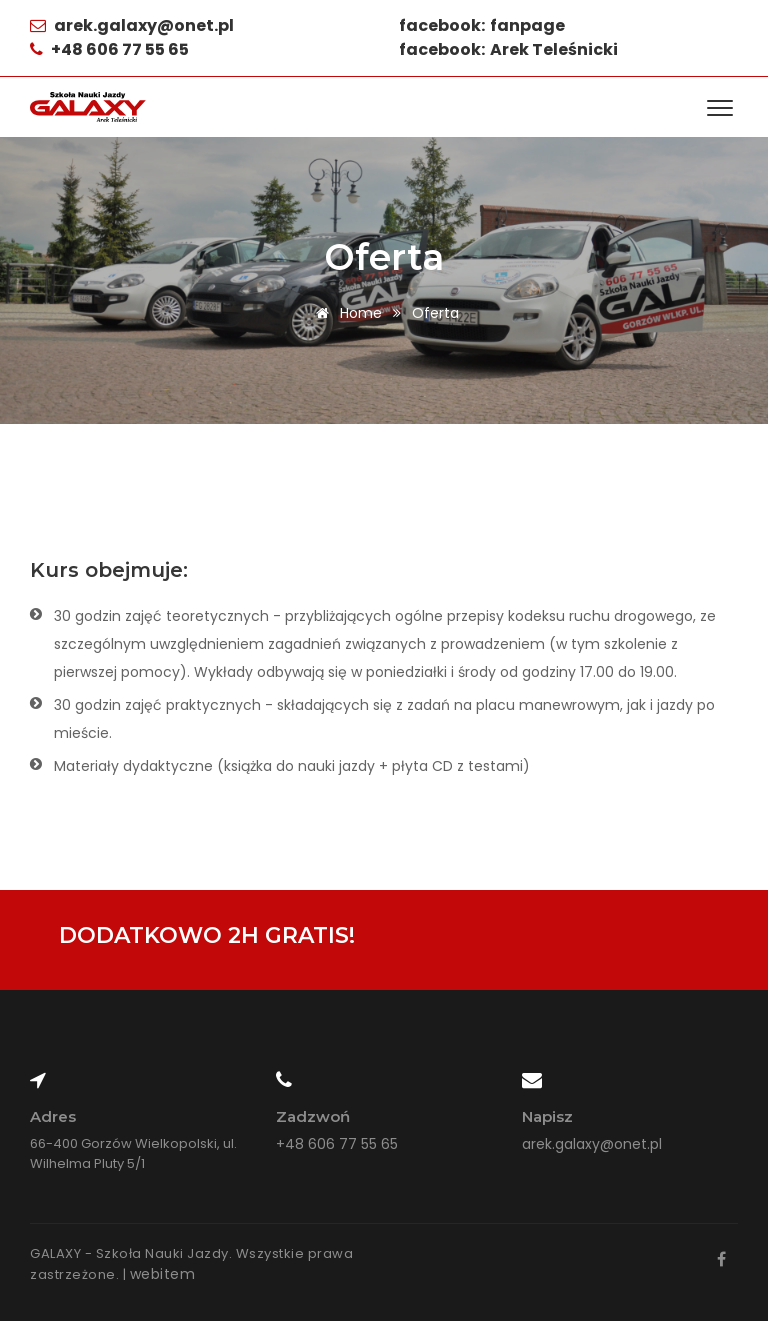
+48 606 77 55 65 (337, 1144)
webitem (163, 1274)
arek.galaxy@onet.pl (142, 25)
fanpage (527, 25)
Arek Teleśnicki (554, 49)
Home (345, 313)
